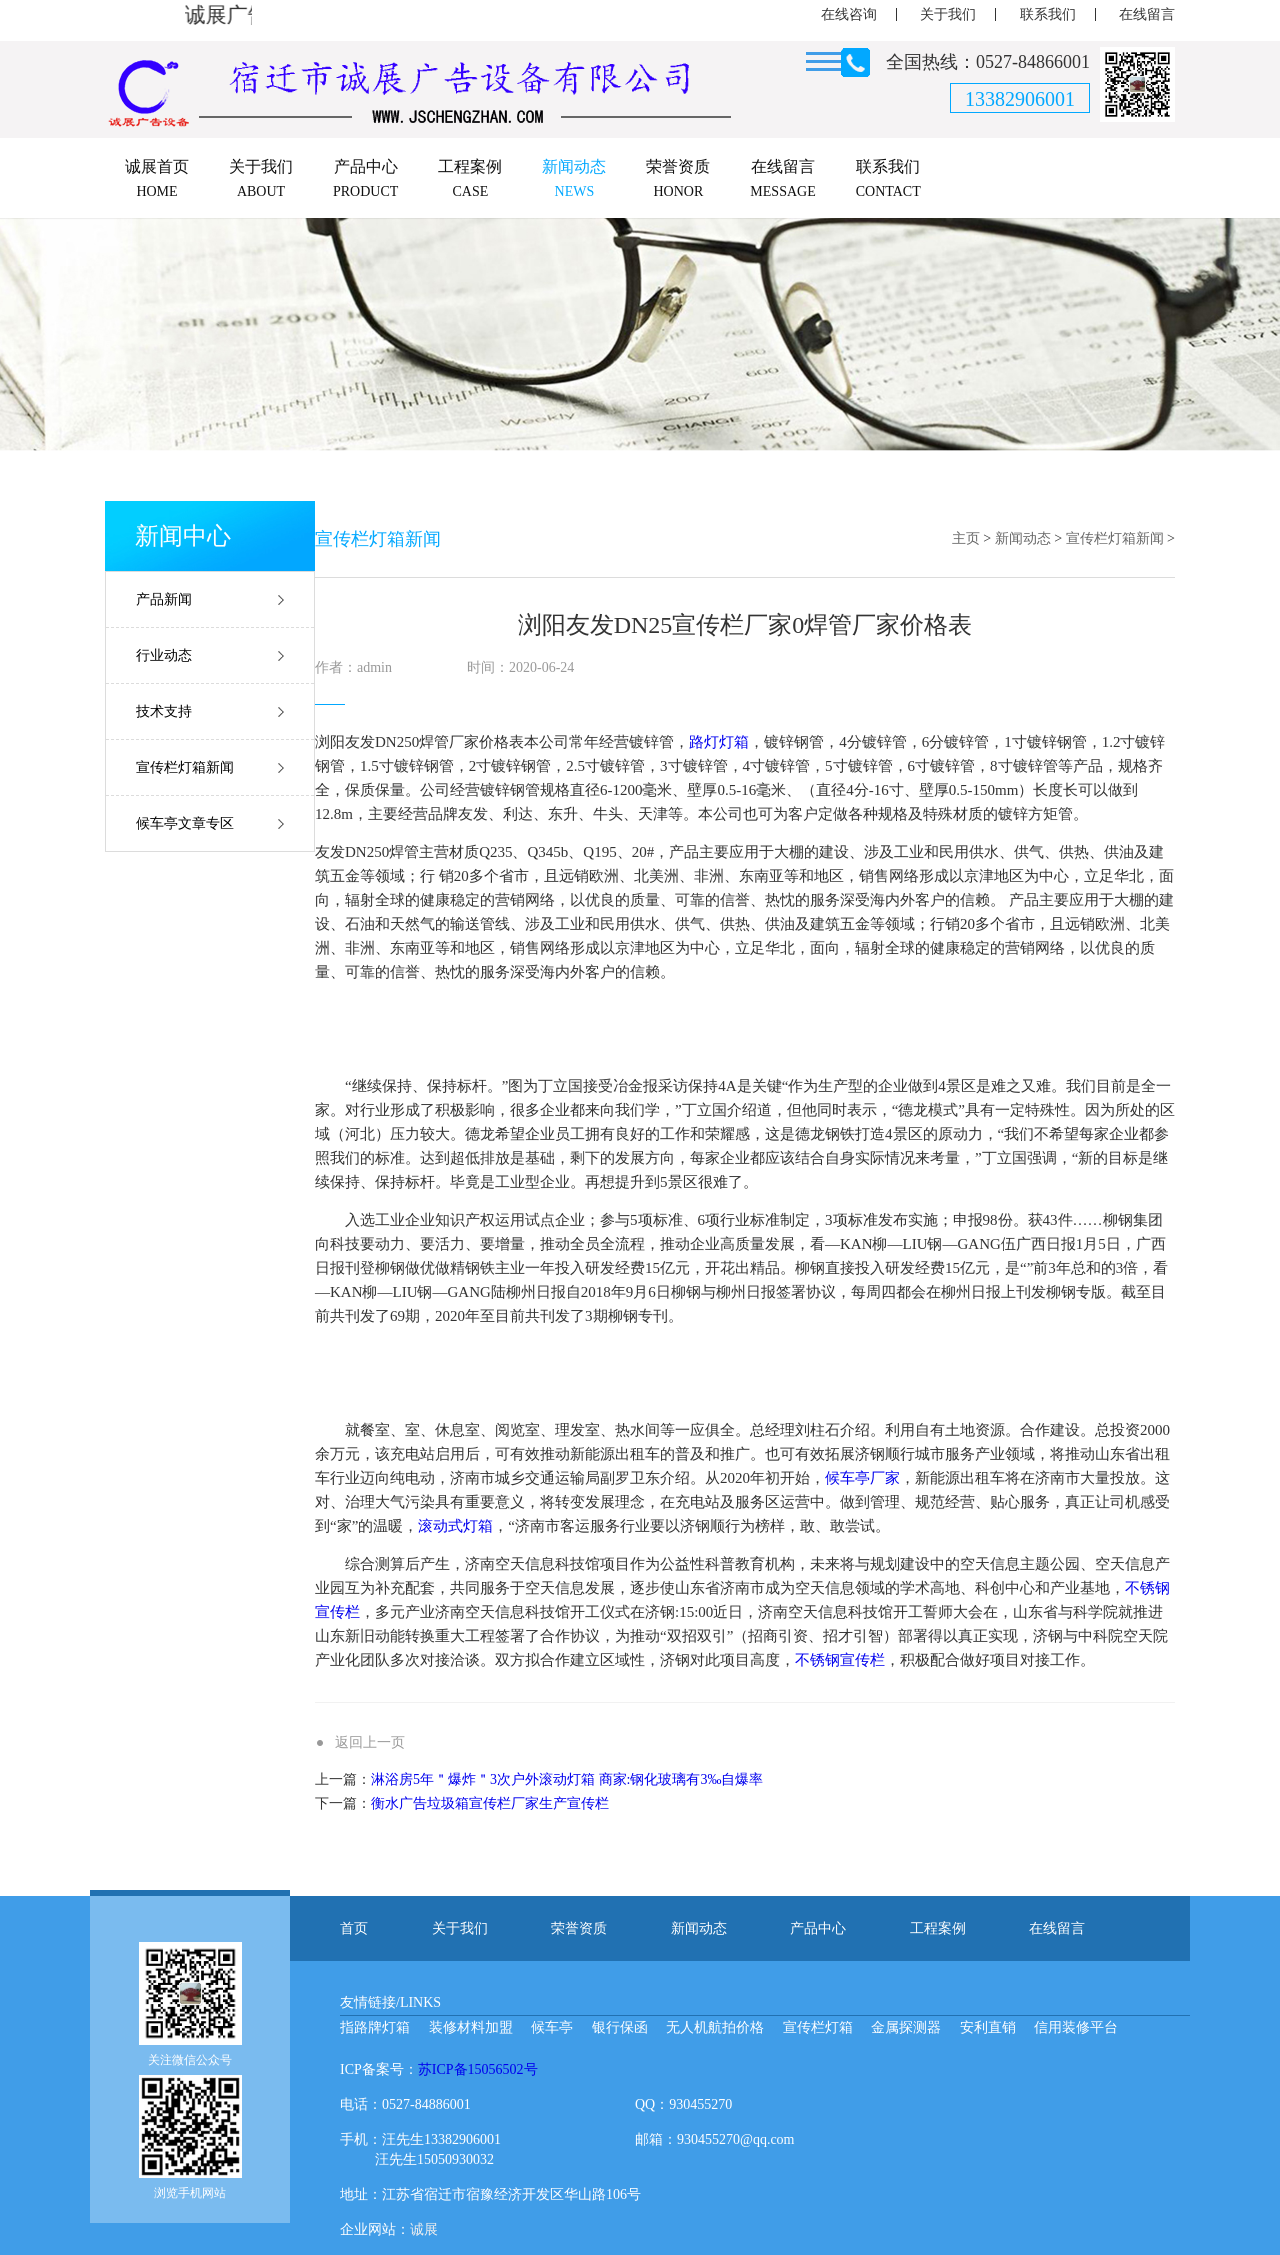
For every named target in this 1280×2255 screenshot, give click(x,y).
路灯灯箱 (719, 742)
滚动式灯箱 (455, 1526)
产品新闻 (164, 599)
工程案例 (938, 1928)
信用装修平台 (1076, 2027)
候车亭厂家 (862, 1478)
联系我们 (1048, 14)
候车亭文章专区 (185, 823)
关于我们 (948, 14)
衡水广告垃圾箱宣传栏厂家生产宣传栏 (490, 1803)
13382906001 (1020, 99)
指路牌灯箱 (375, 2027)
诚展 (424, 2229)
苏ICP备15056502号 (478, 2069)
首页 (354, 1928)
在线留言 (1147, 14)
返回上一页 (370, 1742)
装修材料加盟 (471, 2027)
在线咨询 (849, 14)
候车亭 (552, 2027)
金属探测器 (906, 2027)
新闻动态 (1023, 538)
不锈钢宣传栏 (840, 1660)
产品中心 (818, 1928)
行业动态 (164, 655)
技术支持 (164, 711)
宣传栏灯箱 (818, 2027)
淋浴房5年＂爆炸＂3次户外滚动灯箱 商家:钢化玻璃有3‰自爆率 (567, 1779)
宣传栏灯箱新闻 (185, 767)
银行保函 (620, 2027)
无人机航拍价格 (715, 2027)
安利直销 (988, 2027)
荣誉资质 (579, 1928)
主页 (966, 538)
